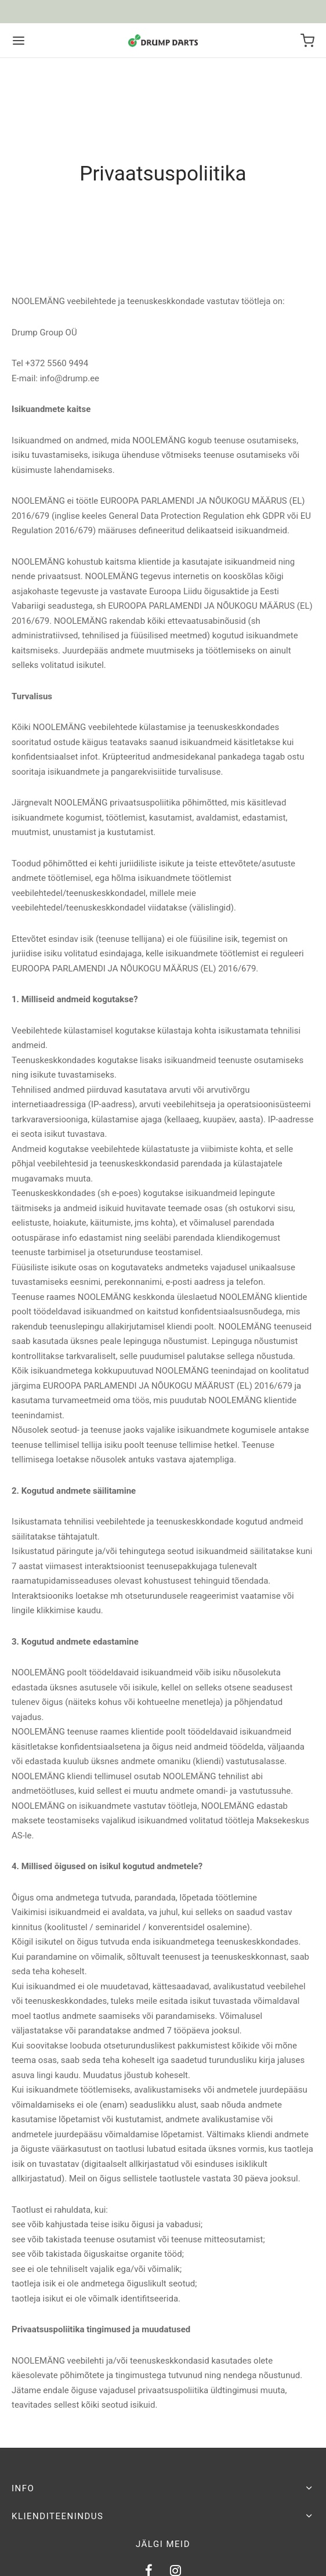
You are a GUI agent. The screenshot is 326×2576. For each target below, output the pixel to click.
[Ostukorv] (307, 41)
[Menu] (19, 40)
